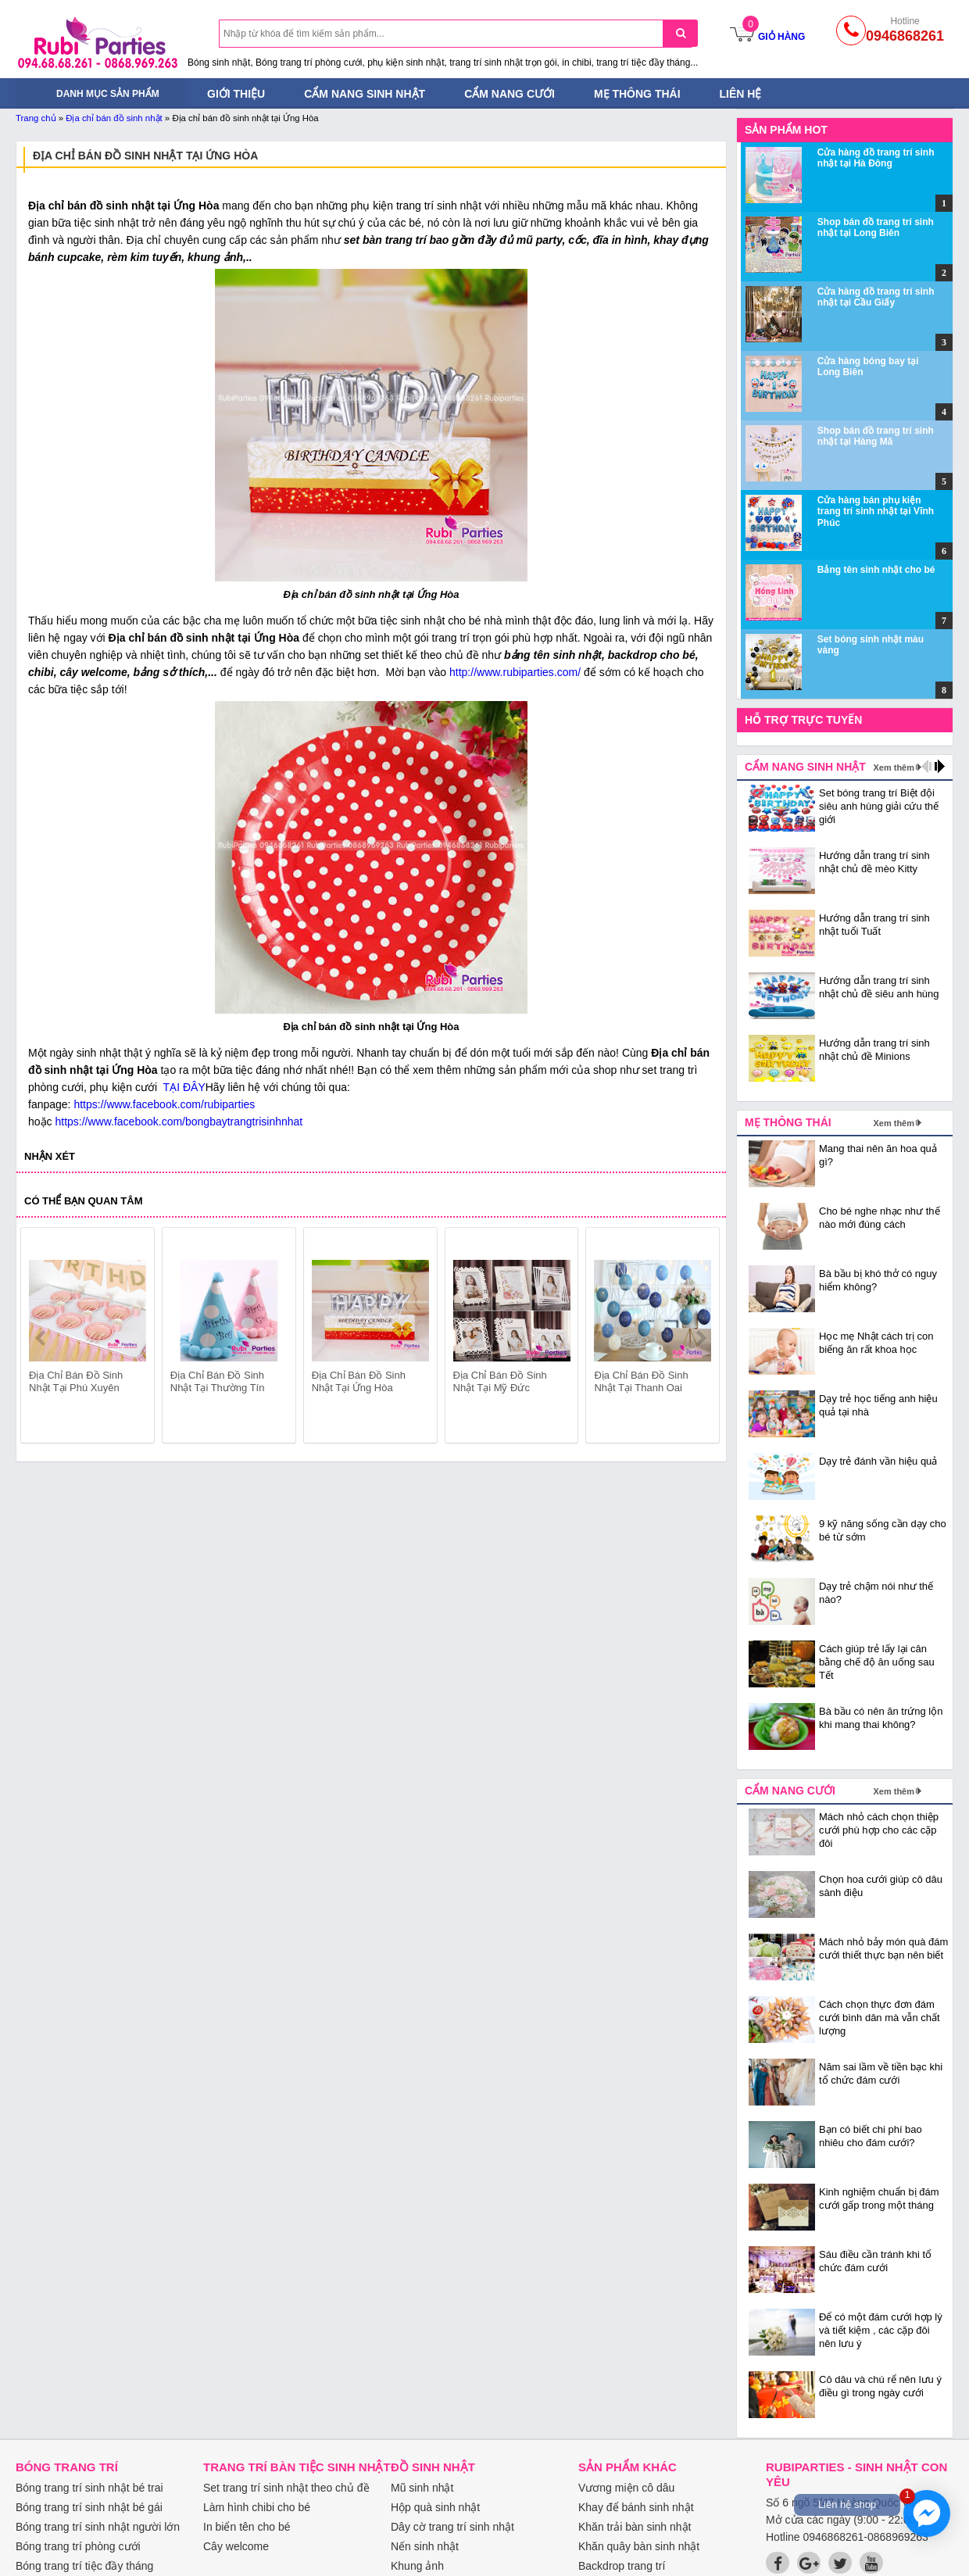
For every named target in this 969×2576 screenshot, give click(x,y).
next (700, 1338)
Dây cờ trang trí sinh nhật (452, 2527)
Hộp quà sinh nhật (435, 2507)
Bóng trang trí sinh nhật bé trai (89, 2487)
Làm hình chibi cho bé (256, 2507)
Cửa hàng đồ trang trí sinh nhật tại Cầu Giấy (876, 297)
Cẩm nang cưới (509, 94)
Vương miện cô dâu (626, 2487)
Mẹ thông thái (637, 94)
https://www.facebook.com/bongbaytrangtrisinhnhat (178, 1121)
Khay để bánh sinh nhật (636, 2507)
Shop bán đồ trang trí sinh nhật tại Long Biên (875, 227)
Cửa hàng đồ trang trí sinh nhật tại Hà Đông (876, 158)
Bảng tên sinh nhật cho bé (876, 569)
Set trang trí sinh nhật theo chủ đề (286, 2487)
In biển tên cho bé (247, 2527)
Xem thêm (893, 767)
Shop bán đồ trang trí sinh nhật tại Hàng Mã (875, 436)
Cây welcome (236, 2546)
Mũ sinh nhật (422, 2487)
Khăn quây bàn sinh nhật (638, 2546)
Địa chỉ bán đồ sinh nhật (114, 118)
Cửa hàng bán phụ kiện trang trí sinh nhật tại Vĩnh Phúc (875, 511)
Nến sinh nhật (425, 2546)
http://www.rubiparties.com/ (515, 672)
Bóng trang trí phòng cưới (78, 2546)
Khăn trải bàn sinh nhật (634, 2527)
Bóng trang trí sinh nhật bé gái (89, 2507)
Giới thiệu (236, 94)
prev (41, 1338)
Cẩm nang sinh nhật (364, 94)
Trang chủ (36, 118)
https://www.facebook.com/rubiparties (164, 1104)
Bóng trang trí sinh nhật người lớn (98, 2527)
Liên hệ (741, 94)
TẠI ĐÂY (183, 1087)
